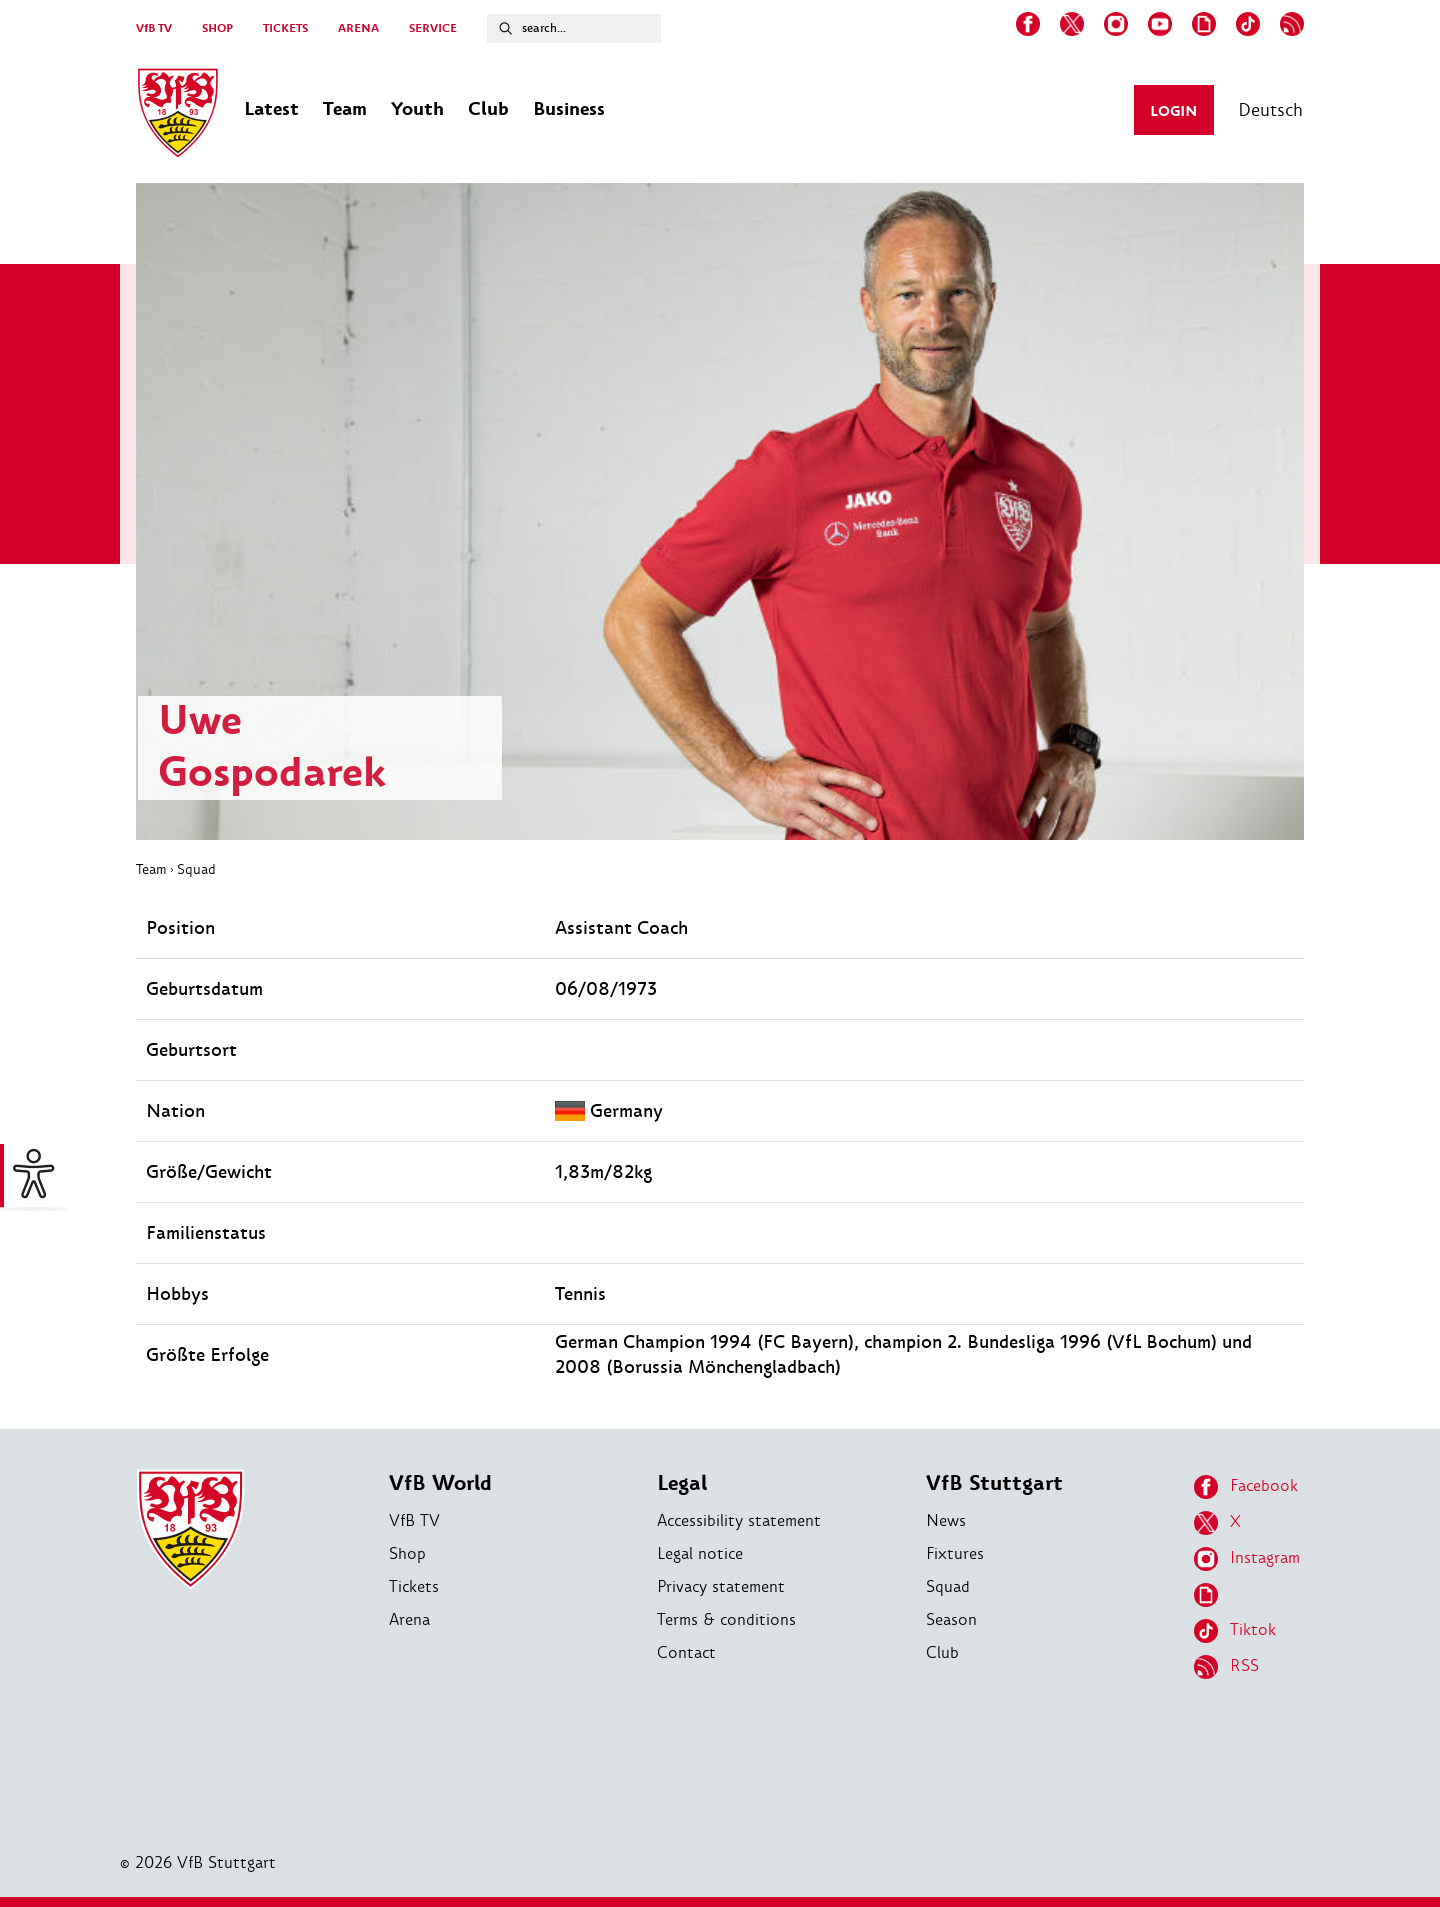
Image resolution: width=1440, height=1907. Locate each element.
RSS (1226, 1667)
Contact (686, 1652)
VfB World (440, 1483)
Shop (407, 1553)
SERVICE (433, 28)
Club (942, 1652)
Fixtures (955, 1553)
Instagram (1247, 1559)
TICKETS (285, 28)
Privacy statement (721, 1586)
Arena (409, 1619)
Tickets (414, 1586)
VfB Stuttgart (994, 1483)
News (946, 1520)
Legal (682, 1483)
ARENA (358, 28)
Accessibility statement (739, 1520)
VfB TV (154, 28)
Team (151, 869)
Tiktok (1235, 1631)
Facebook (1246, 1487)
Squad (196, 869)
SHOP (217, 28)
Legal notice (700, 1553)
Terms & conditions (726, 1619)
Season (951, 1619)
